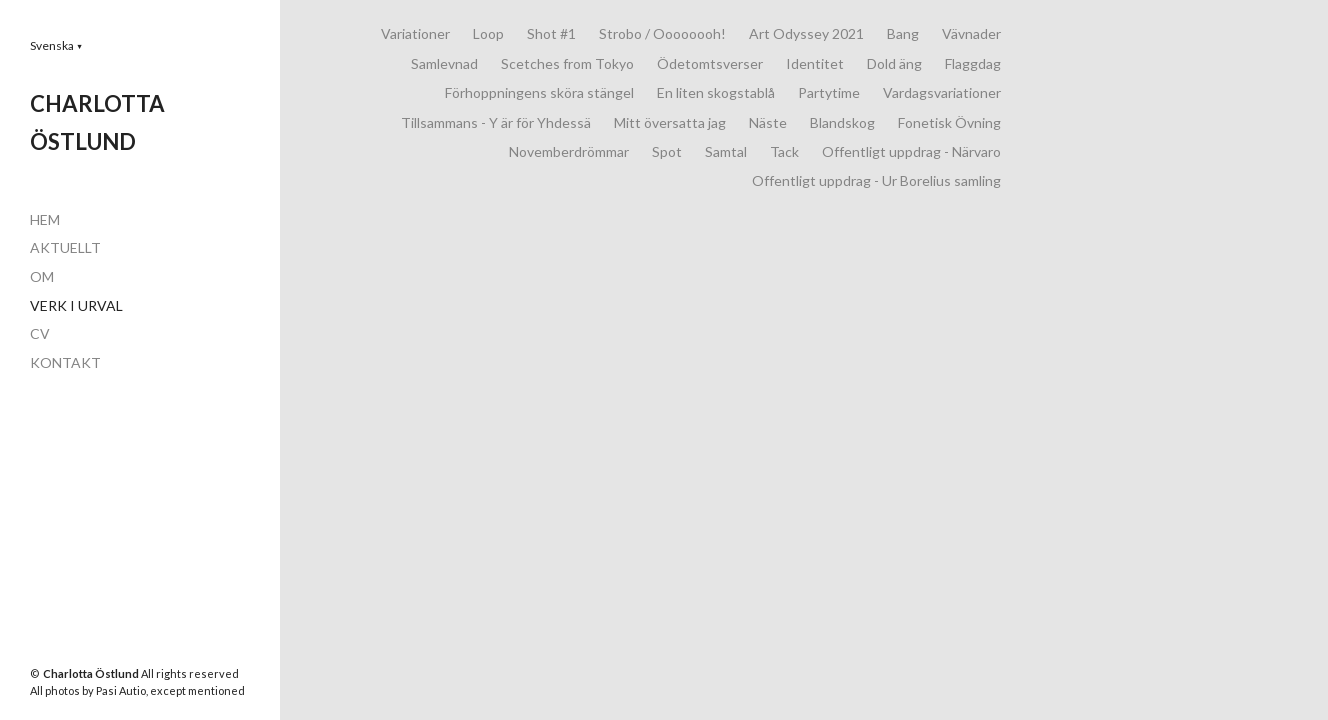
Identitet (815, 63)
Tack (784, 151)
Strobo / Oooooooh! (662, 33)
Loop (488, 33)
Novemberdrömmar (569, 151)
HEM (45, 219)
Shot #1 (551, 33)
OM (42, 276)
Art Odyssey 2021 (806, 33)
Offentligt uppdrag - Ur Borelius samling (876, 180)
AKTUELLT (65, 247)
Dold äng (894, 63)
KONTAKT (65, 362)
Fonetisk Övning (949, 122)
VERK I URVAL (76, 305)
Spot (667, 151)
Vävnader (971, 33)
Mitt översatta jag (670, 122)
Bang (903, 33)
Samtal (726, 151)
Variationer (415, 33)
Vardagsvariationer (942, 92)
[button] (56, 45)
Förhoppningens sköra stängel (539, 92)
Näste (768, 122)
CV (40, 333)
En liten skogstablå (716, 92)
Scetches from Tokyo (567, 63)
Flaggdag (973, 63)
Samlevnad (444, 63)
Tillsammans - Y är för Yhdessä (496, 122)
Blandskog (842, 122)
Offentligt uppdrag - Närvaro (911, 151)
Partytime (829, 92)
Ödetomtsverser (710, 63)
